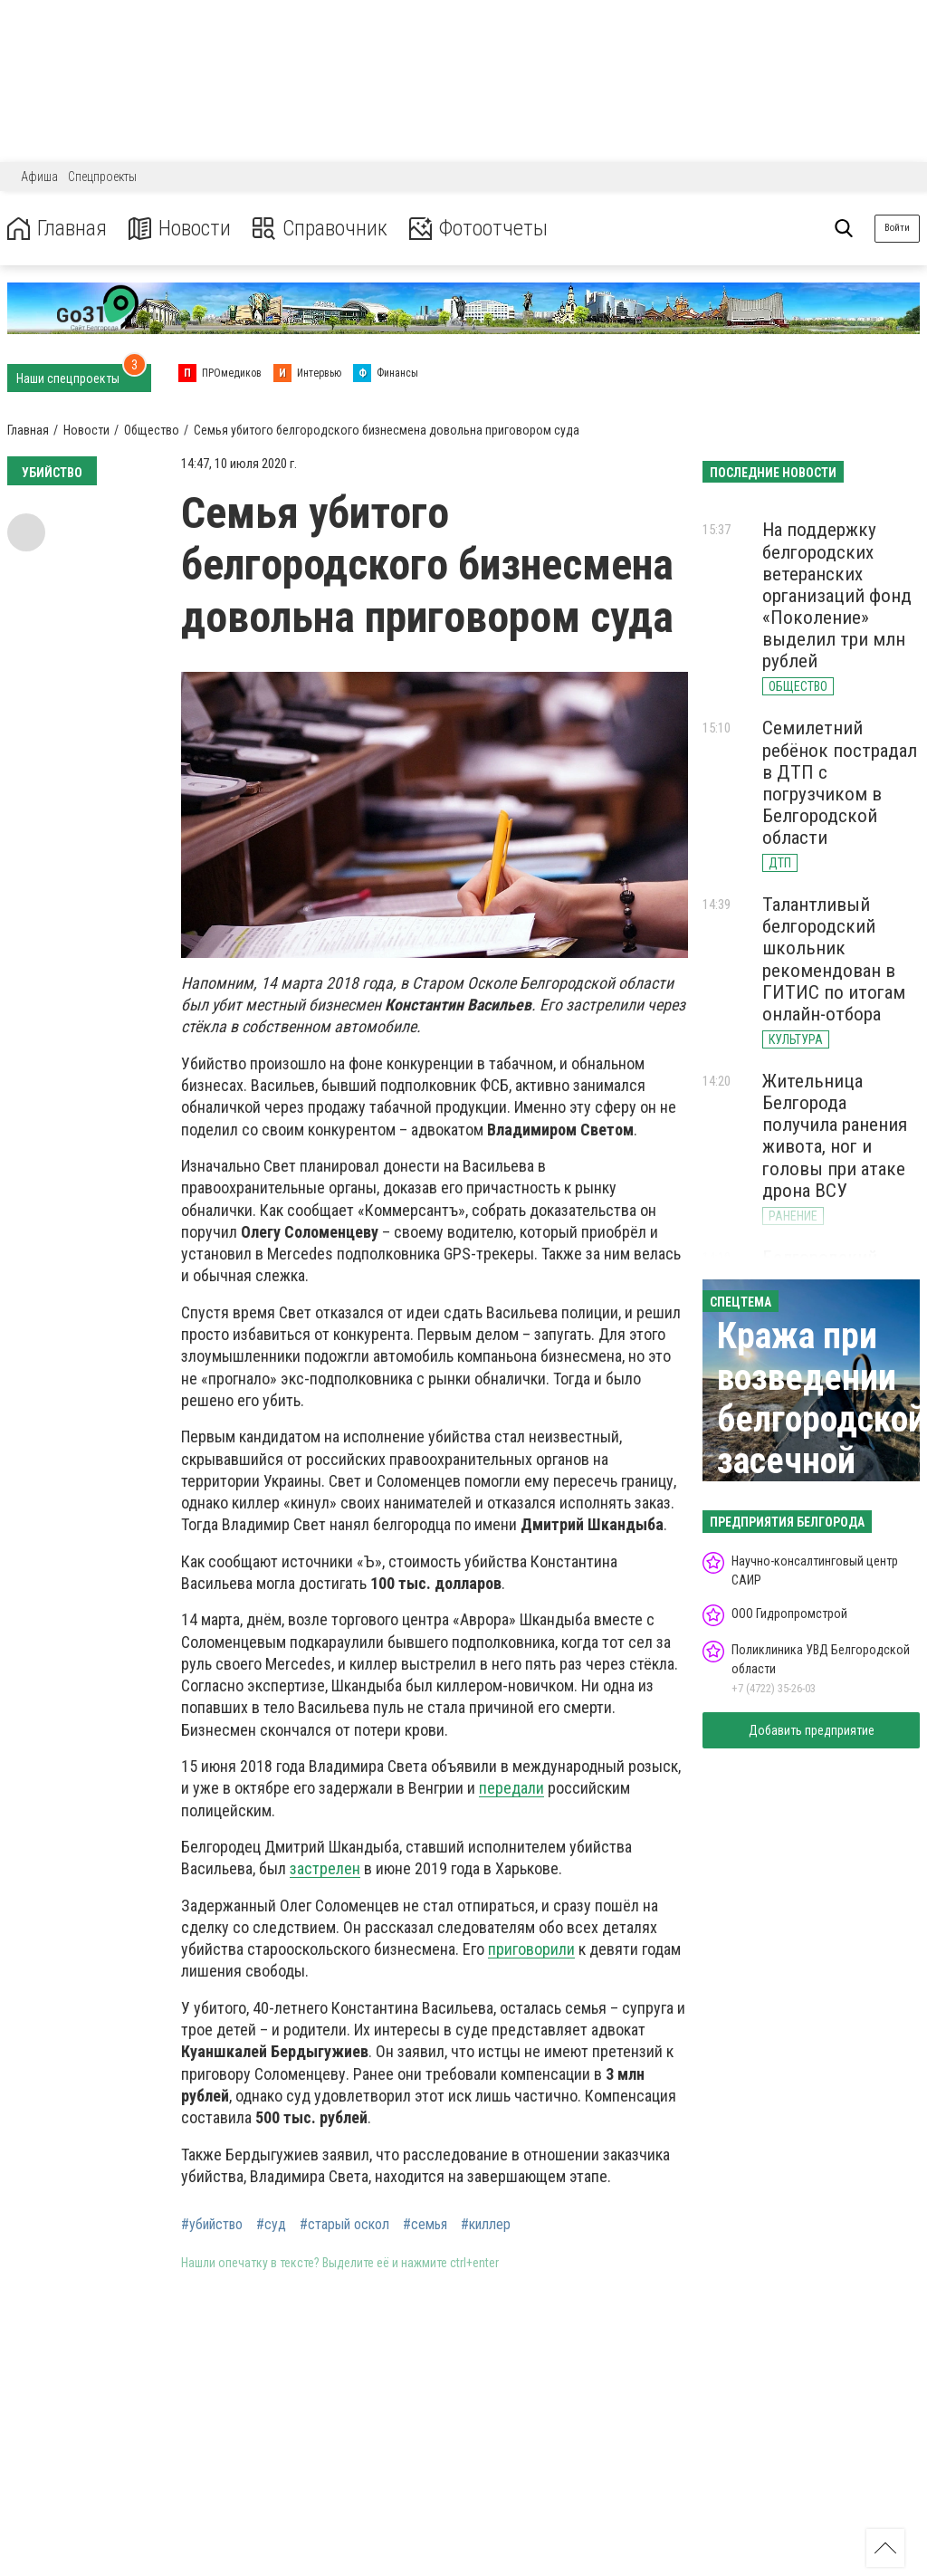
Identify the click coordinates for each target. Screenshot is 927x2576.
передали (511, 1787)
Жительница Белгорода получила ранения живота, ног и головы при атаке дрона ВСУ (834, 1136)
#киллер (486, 2225)
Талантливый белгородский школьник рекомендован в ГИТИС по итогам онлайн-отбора (833, 959)
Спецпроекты (102, 176)
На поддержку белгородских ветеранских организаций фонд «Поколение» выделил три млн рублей (837, 595)
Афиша (39, 176)
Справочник (320, 228)
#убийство (212, 2225)
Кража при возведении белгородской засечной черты (821, 1419)
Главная (57, 228)
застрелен (325, 1868)
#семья (425, 2225)
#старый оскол (344, 2225)
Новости (180, 228)
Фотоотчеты (478, 228)
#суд (271, 2225)
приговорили (531, 1948)
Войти (897, 228)
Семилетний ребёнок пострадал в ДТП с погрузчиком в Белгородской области (839, 782)
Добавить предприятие (811, 1730)
